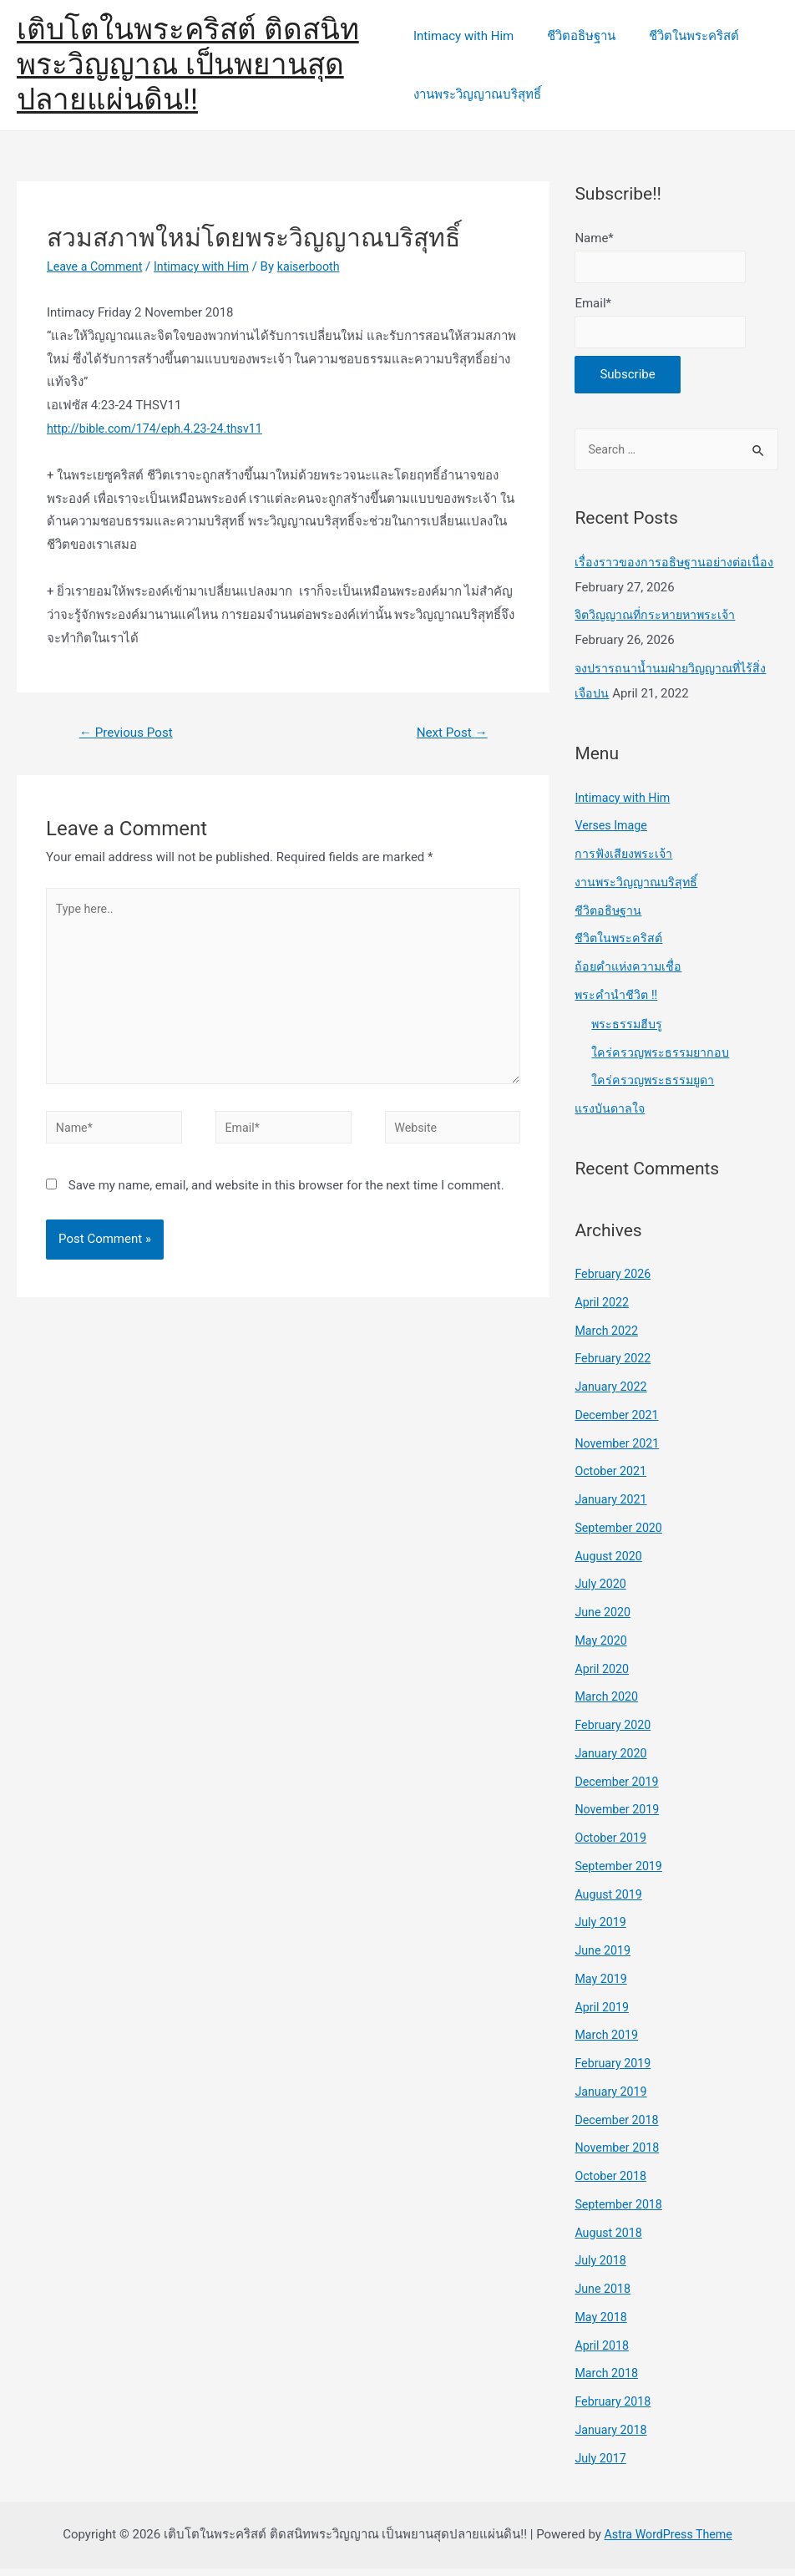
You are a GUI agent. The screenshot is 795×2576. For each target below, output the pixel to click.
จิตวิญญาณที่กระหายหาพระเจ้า (659, 622)
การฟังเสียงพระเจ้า (625, 861)
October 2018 (612, 2183)
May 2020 (602, 1647)
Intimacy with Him (463, 35)
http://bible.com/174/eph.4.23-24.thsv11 (160, 428)
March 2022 (608, 1337)
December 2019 (619, 1788)
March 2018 (608, 2380)
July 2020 (602, 1591)
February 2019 (615, 2070)
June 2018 (604, 2296)
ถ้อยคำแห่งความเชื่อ (630, 973)
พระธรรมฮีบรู (628, 1030)
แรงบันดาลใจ (611, 1115)
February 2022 (615, 1365)
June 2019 (604, 1957)
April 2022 (603, 1308)
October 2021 (612, 1478)
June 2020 (604, 1619)
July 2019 (602, 1929)
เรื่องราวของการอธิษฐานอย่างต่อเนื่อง (675, 568)
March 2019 (608, 2042)
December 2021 (619, 1421)
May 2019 (602, 1985)
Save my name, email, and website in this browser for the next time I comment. (286, 1199)
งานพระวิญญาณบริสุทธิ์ (477, 94)
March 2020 (608, 1703)
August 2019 (610, 1901)
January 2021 (613, 1506)
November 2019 (619, 1816)
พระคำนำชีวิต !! (617, 1001)
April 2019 (603, 2013)
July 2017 (602, 2464)
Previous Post (129, 733)
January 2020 (613, 1759)
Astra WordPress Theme (668, 2541)
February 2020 (615, 1732)
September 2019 (620, 1872)
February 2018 (615, 2408)
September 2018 (620, 2211)
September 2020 (620, 1534)
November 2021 (619, 1450)
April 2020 (603, 1675)
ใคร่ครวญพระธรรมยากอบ (662, 1059)
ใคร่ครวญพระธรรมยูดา (654, 1087)
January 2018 (613, 2436)
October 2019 (612, 1845)
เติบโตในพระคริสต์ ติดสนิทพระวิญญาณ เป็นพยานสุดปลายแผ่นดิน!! (188, 65)
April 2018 (603, 2352)
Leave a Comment (97, 266)
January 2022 (613, 1394)
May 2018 (602, 2323)
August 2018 (610, 2239)
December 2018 (619, 2126)
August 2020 (610, 1562)
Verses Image (613, 832)
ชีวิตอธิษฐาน (573, 35)
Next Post (449, 733)
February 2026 (615, 1281)
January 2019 (613, 2098)
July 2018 (602, 2267)
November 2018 (619, 2155)
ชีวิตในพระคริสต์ (677, 35)
